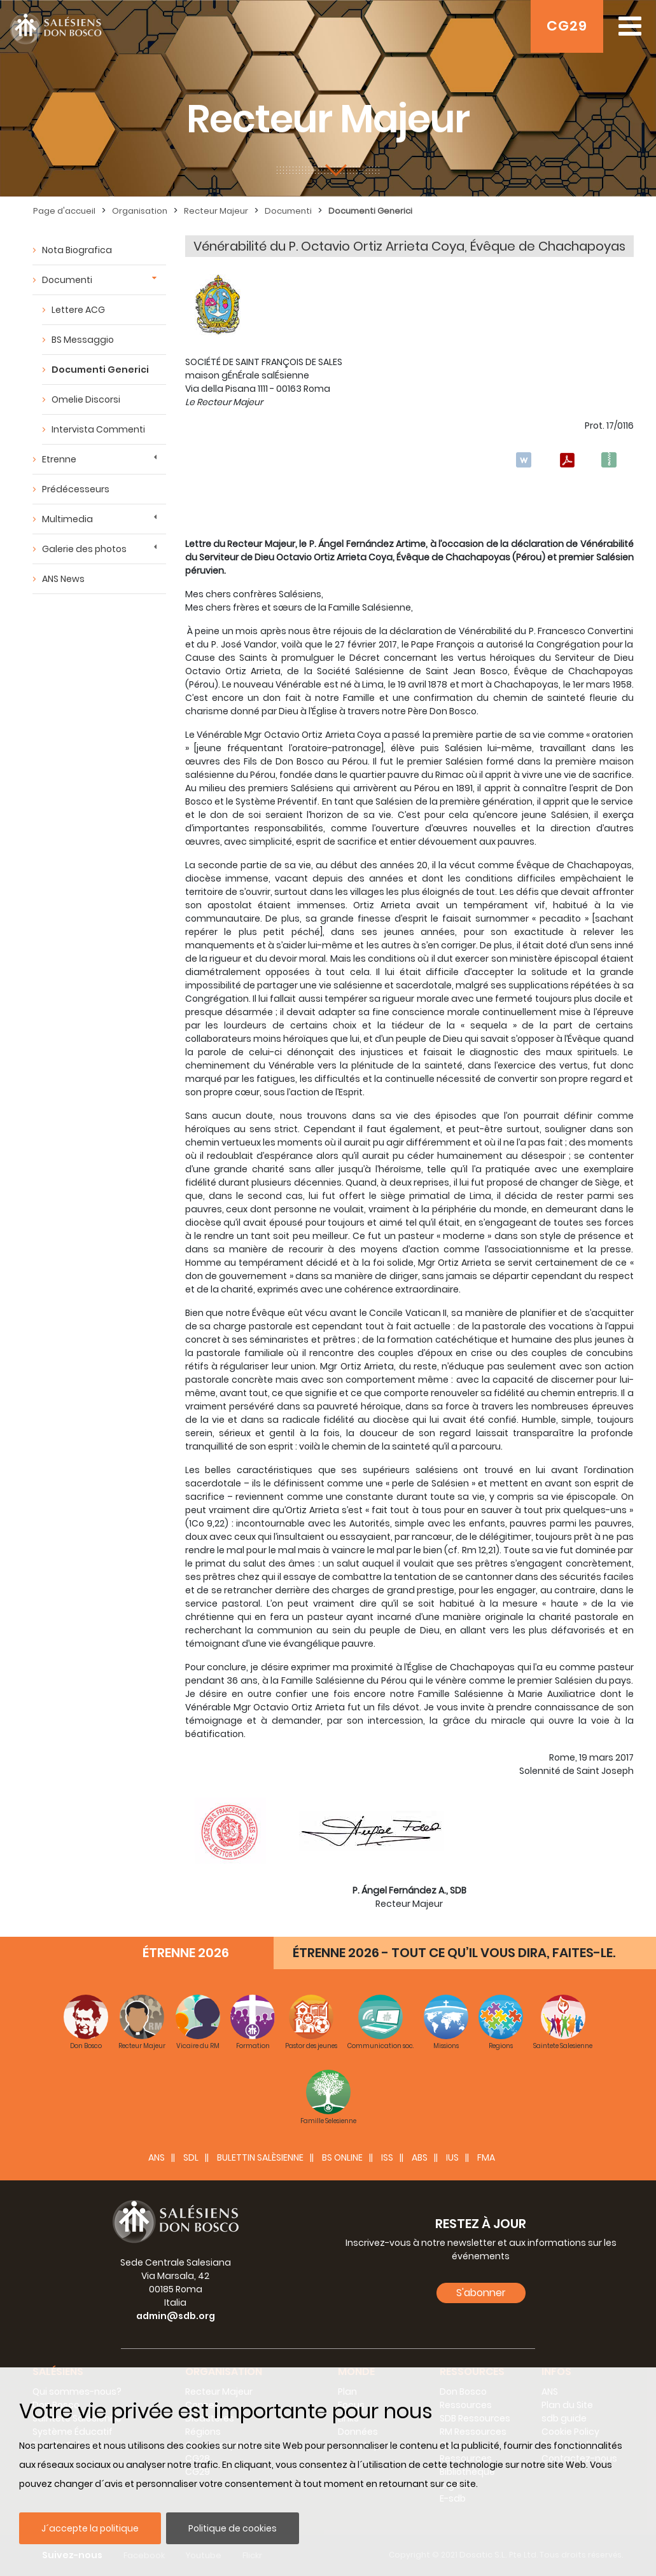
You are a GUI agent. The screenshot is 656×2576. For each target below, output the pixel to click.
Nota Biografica (77, 250)
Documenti (288, 211)
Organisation (139, 211)
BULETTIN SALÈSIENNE (260, 2157)
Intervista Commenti (98, 429)
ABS (420, 2157)
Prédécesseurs (75, 489)
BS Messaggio (83, 339)
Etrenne (59, 459)
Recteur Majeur (216, 211)
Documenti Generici (370, 211)
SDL (191, 2157)
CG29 (567, 26)
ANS (156, 2157)
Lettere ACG (78, 309)
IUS (452, 2157)
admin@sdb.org (175, 2315)
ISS (387, 2157)
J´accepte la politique (90, 2528)
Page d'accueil (64, 211)
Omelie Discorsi (86, 399)
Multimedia (67, 519)
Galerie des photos (84, 549)
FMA (486, 2157)
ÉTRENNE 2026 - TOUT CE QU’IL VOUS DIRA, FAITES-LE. (454, 1953)
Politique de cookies (232, 2528)
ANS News (63, 578)
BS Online (342, 2157)
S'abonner (481, 2292)
